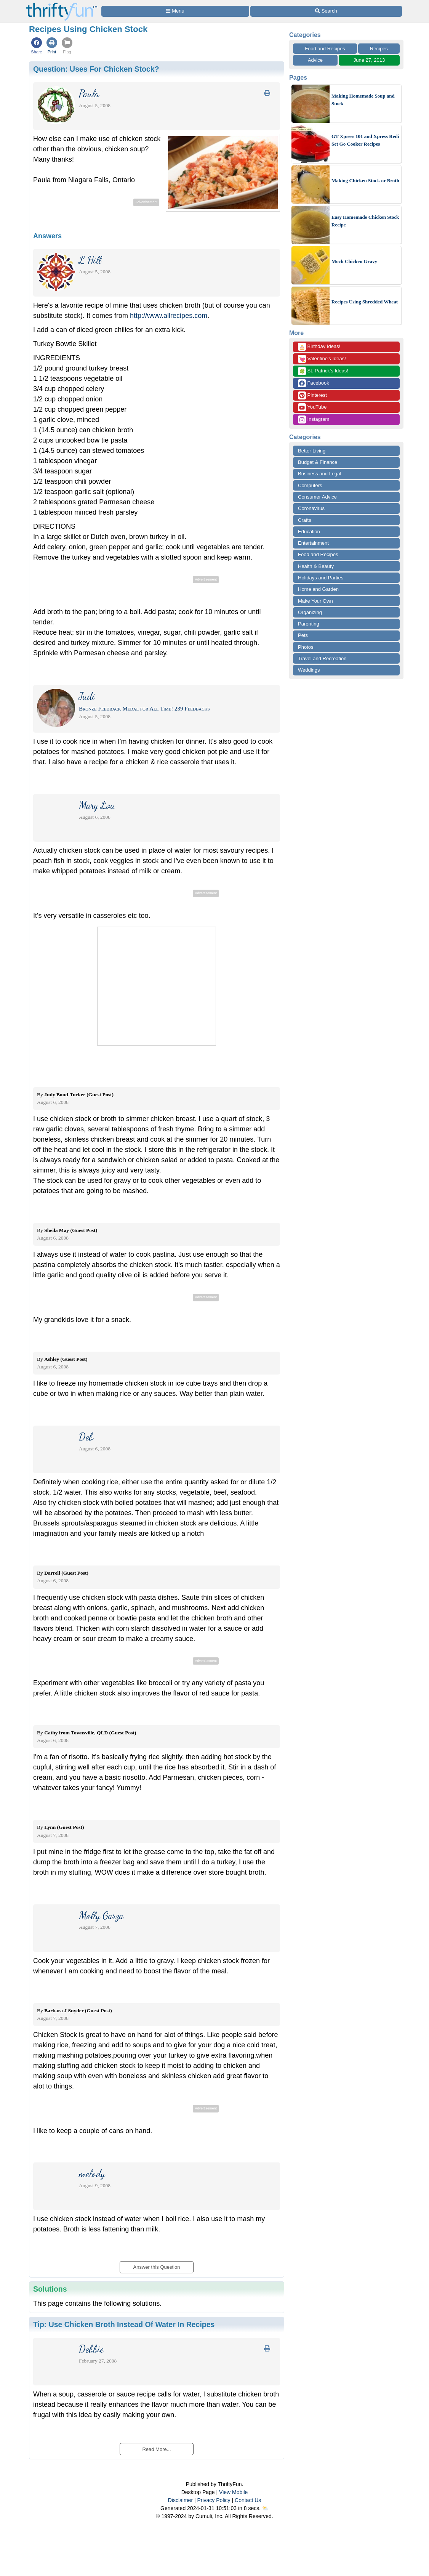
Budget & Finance (317, 462)
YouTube (312, 407)
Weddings (309, 670)
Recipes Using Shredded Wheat (364, 302)
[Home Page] (61, 4)
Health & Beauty (316, 566)
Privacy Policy (213, 2500)
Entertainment (313, 543)
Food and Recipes (325, 48)
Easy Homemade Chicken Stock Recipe (365, 221)
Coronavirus (311, 508)
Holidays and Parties (320, 578)
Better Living (311, 451)
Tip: (123, 2324)
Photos (305, 647)
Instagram (313, 419)
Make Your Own (315, 601)
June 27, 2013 (369, 60)
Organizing (310, 612)
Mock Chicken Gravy (354, 261)
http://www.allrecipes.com (168, 315)
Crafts (304, 520)
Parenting (308, 624)
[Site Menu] (175, 11)
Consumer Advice (317, 497)
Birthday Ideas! (319, 347)
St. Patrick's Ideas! (323, 371)
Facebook (313, 383)
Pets (303, 635)
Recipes (379, 48)
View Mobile (233, 2492)
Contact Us (248, 2500)
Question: (96, 69)
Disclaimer (180, 2500)
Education (309, 531)
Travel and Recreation (322, 658)
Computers (310, 485)
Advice (315, 60)
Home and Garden (318, 589)
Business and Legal (319, 473)
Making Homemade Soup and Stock (363, 99)
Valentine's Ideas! (322, 359)
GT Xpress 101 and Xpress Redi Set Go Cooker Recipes (365, 140)
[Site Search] (326, 11)
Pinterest (312, 395)
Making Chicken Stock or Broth (365, 180)
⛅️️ (265, 2508)
